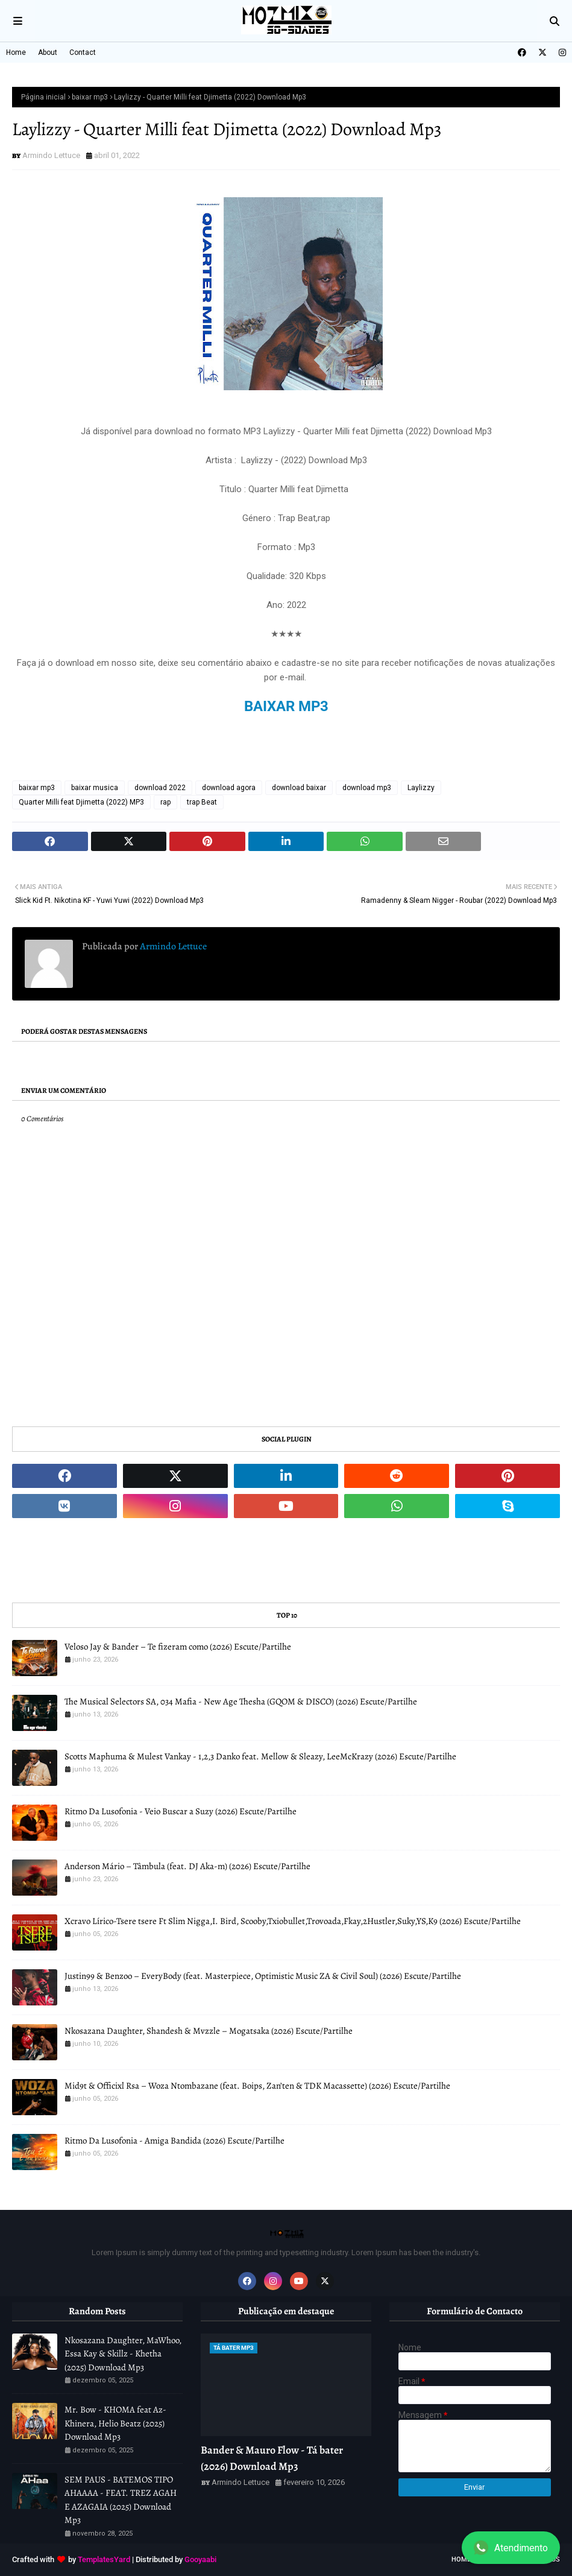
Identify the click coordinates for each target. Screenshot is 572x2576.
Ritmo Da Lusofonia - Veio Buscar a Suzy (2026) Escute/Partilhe (180, 1811)
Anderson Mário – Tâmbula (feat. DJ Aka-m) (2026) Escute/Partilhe (187, 1866)
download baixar (299, 787)
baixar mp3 (90, 97)
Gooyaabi (200, 2559)
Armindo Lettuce (51, 155)
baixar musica (94, 787)
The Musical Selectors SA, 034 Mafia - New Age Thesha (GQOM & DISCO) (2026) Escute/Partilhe (240, 1701)
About (47, 52)
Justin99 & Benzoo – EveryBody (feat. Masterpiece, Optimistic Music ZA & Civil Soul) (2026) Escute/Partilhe (262, 1976)
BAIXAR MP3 (286, 706)
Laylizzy (421, 787)
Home (16, 52)
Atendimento (511, 2547)
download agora (229, 787)
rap (165, 802)
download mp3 (366, 787)
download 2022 (160, 787)
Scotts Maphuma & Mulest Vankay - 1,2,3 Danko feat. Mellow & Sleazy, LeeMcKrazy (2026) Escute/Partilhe (260, 1756)
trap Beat (202, 802)
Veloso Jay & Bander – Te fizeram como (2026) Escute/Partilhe (177, 1647)
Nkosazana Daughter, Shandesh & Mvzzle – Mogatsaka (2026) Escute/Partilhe (208, 2031)
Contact (82, 52)
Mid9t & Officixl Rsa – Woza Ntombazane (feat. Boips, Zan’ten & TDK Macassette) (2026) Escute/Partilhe (257, 2086)
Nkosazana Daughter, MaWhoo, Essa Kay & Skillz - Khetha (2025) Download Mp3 (122, 2353)
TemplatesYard (104, 2559)
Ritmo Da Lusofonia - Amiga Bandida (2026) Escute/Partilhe (174, 2141)
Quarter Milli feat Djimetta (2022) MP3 (81, 802)
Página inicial (43, 97)
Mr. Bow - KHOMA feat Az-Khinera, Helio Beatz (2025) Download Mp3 (115, 2423)
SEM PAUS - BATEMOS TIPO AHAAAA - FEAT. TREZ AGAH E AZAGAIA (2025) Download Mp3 (120, 2500)
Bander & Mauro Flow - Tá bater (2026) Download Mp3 (272, 2458)
